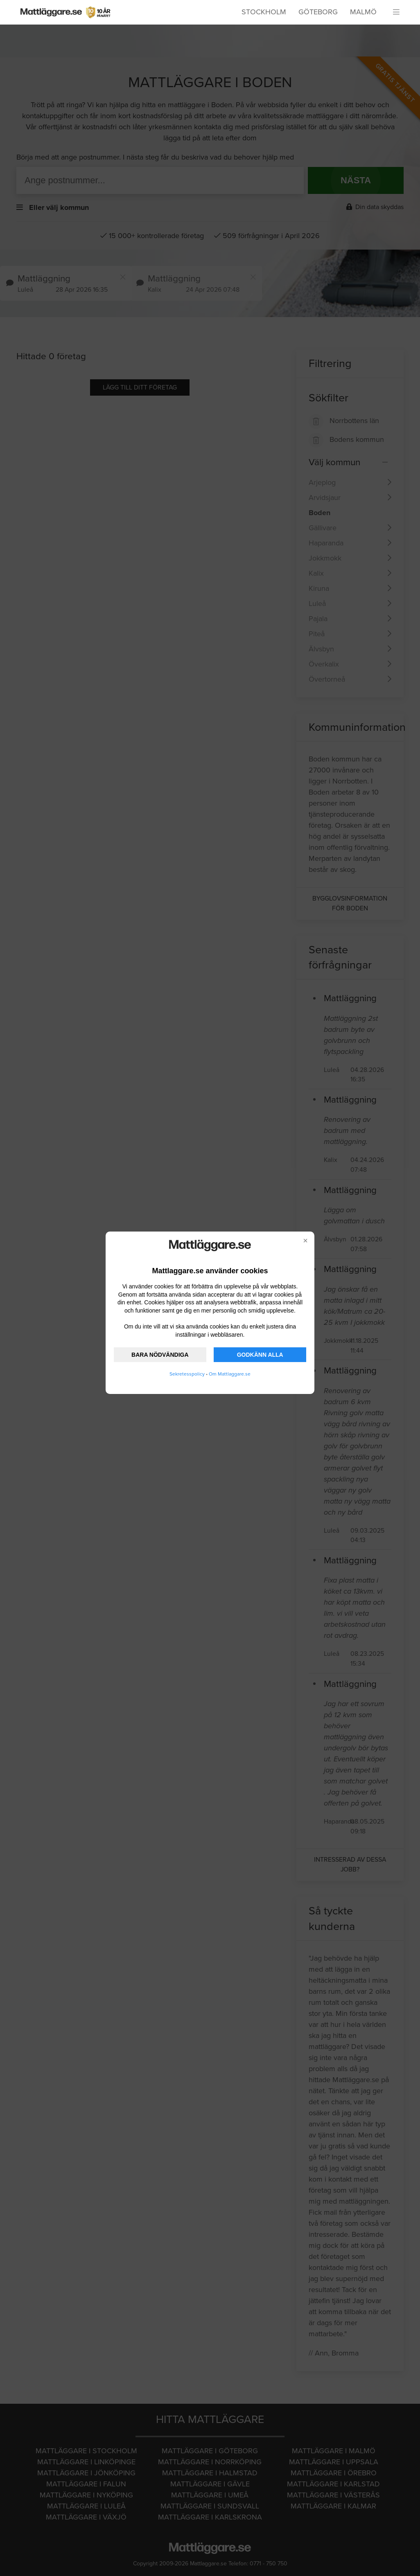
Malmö (363, 11)
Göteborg (318, 11)
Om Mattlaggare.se (230, 1374)
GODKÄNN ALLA (260, 1354)
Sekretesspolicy (187, 1374)
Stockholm (264, 11)
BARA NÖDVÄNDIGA (159, 1354)
